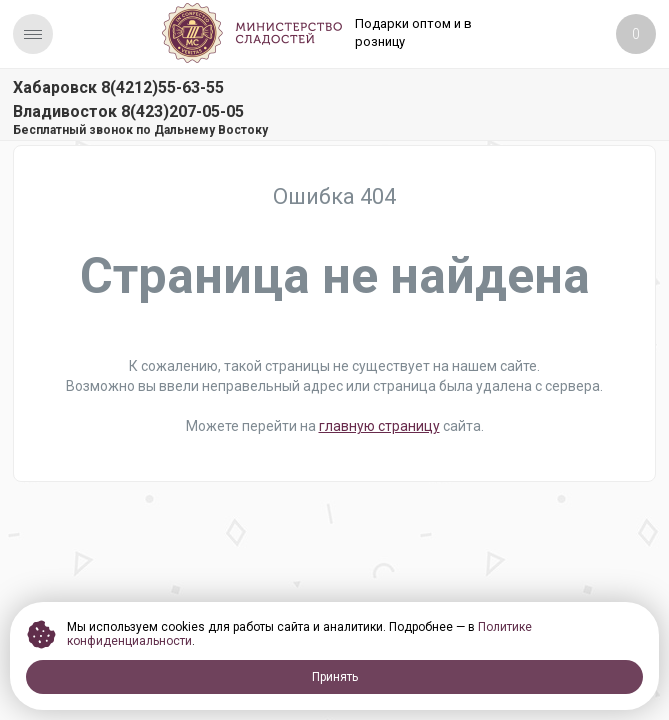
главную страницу (379, 426)
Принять (335, 677)
